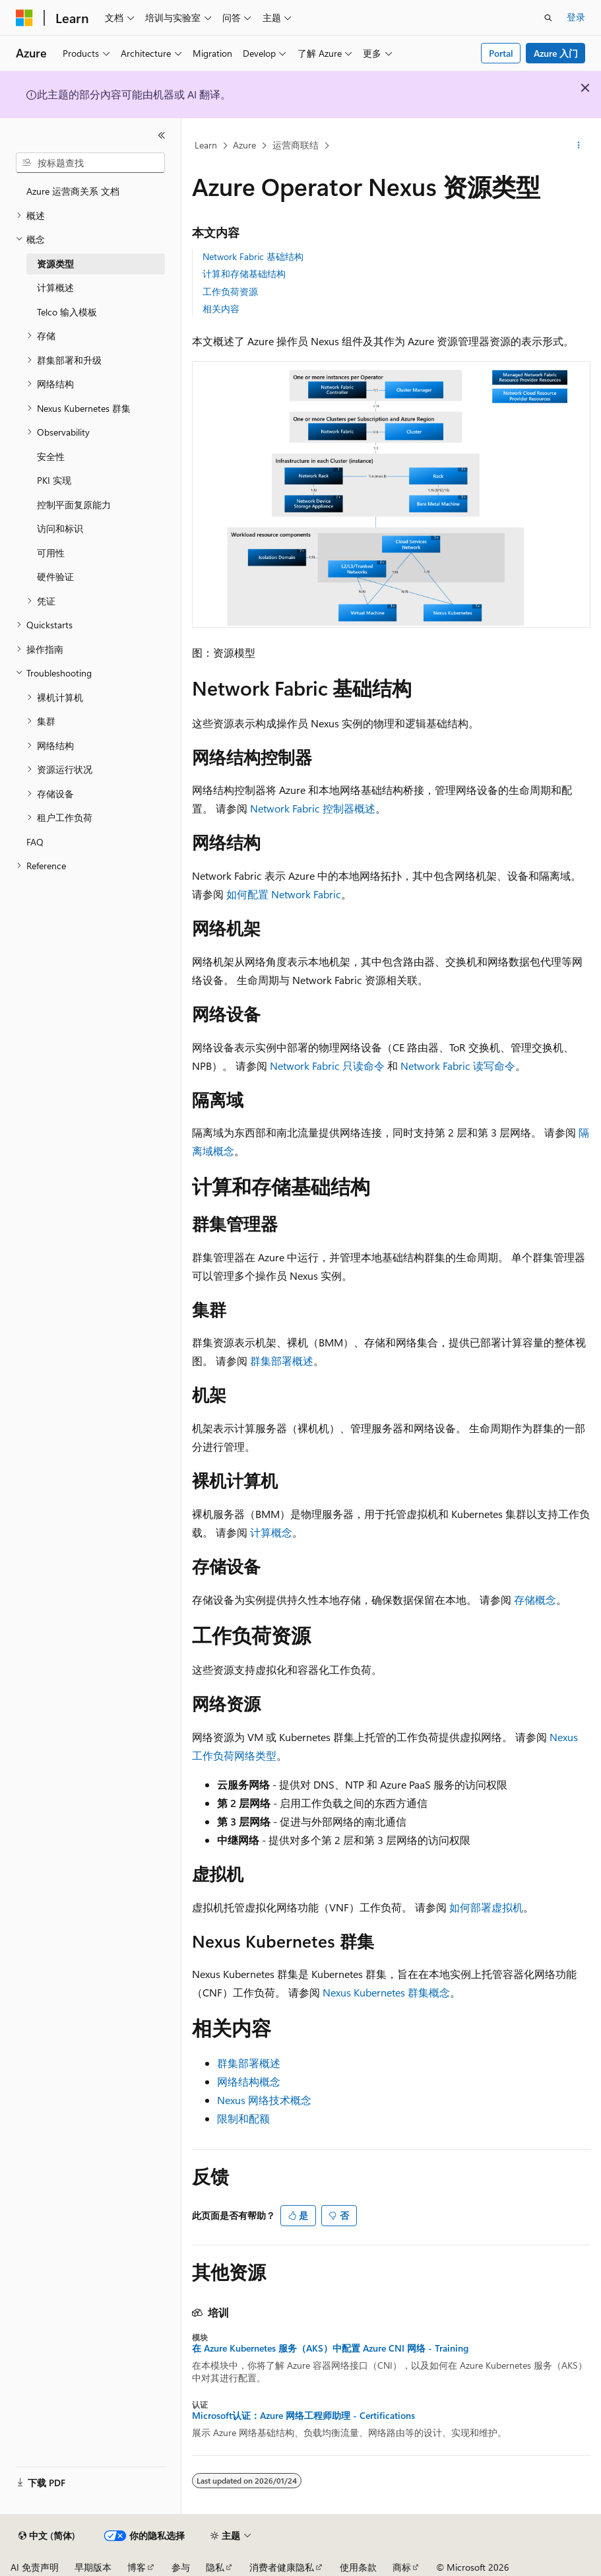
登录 (576, 17)
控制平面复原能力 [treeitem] (74, 504)
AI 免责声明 (35, 2567)
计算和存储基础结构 (244, 273)
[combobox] (90, 163)
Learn (206, 145)
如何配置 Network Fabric (283, 894)
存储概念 (535, 1599)
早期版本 (93, 2567)
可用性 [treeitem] (51, 552)
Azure (244, 145)
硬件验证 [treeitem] (55, 576)
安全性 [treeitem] (51, 456)
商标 (402, 2567)
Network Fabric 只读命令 (327, 1066)
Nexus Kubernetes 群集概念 (386, 1992)
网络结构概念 (248, 2081)
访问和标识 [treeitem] (60, 528)
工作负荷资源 (230, 291)
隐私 (215, 2567)
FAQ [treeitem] (35, 842)
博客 (136, 2567)
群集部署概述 (281, 1361)
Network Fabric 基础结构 (253, 256)
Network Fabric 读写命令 (457, 1066)
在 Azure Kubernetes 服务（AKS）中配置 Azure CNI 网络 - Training (330, 2348)
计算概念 (271, 1532)
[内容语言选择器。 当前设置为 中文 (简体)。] (47, 2535)
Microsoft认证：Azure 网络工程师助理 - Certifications (303, 2416)
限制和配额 (243, 2118)
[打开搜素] (548, 18)
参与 (181, 2567)
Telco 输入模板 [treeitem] (67, 312)
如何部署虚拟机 (486, 1907)
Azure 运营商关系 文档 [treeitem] (72, 191)
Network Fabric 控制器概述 (312, 808)
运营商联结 (295, 145)
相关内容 (221, 308)
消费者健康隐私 (281, 2567)
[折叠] (161, 135)
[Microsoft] (24, 17)
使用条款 (358, 2567)
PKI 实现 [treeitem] (54, 480)
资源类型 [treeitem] (55, 263)
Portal (501, 53)
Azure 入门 (556, 53)
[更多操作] (578, 145)
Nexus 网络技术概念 (264, 2100)
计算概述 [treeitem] (55, 287)
